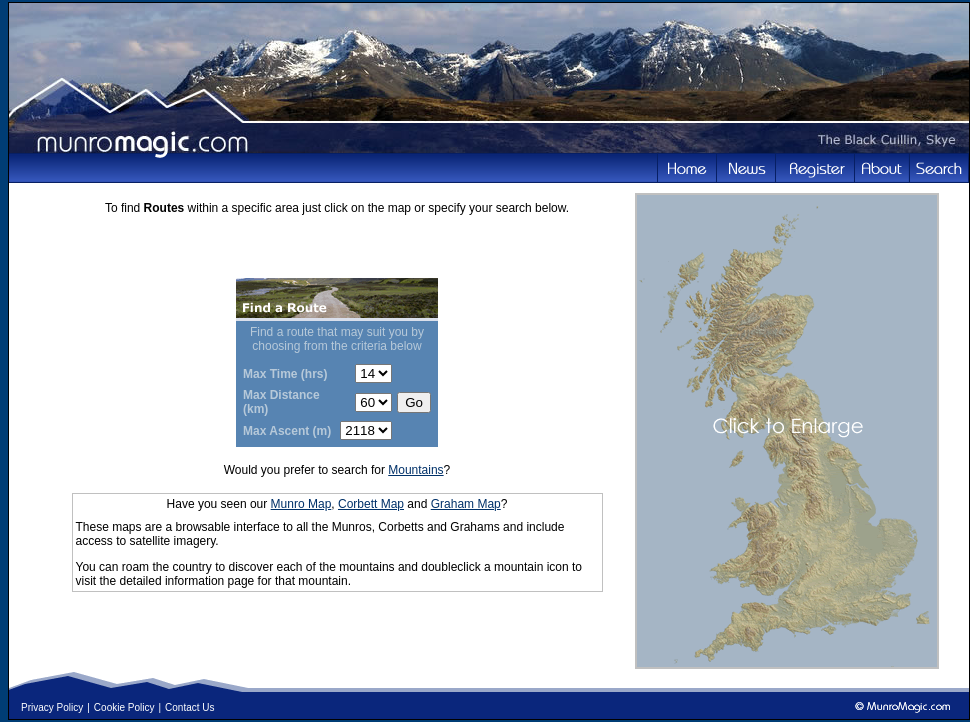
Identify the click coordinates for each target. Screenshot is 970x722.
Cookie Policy (124, 707)
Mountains (415, 470)
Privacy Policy (52, 707)
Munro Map (301, 504)
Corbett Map (371, 504)
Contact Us (189, 707)
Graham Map (466, 504)
